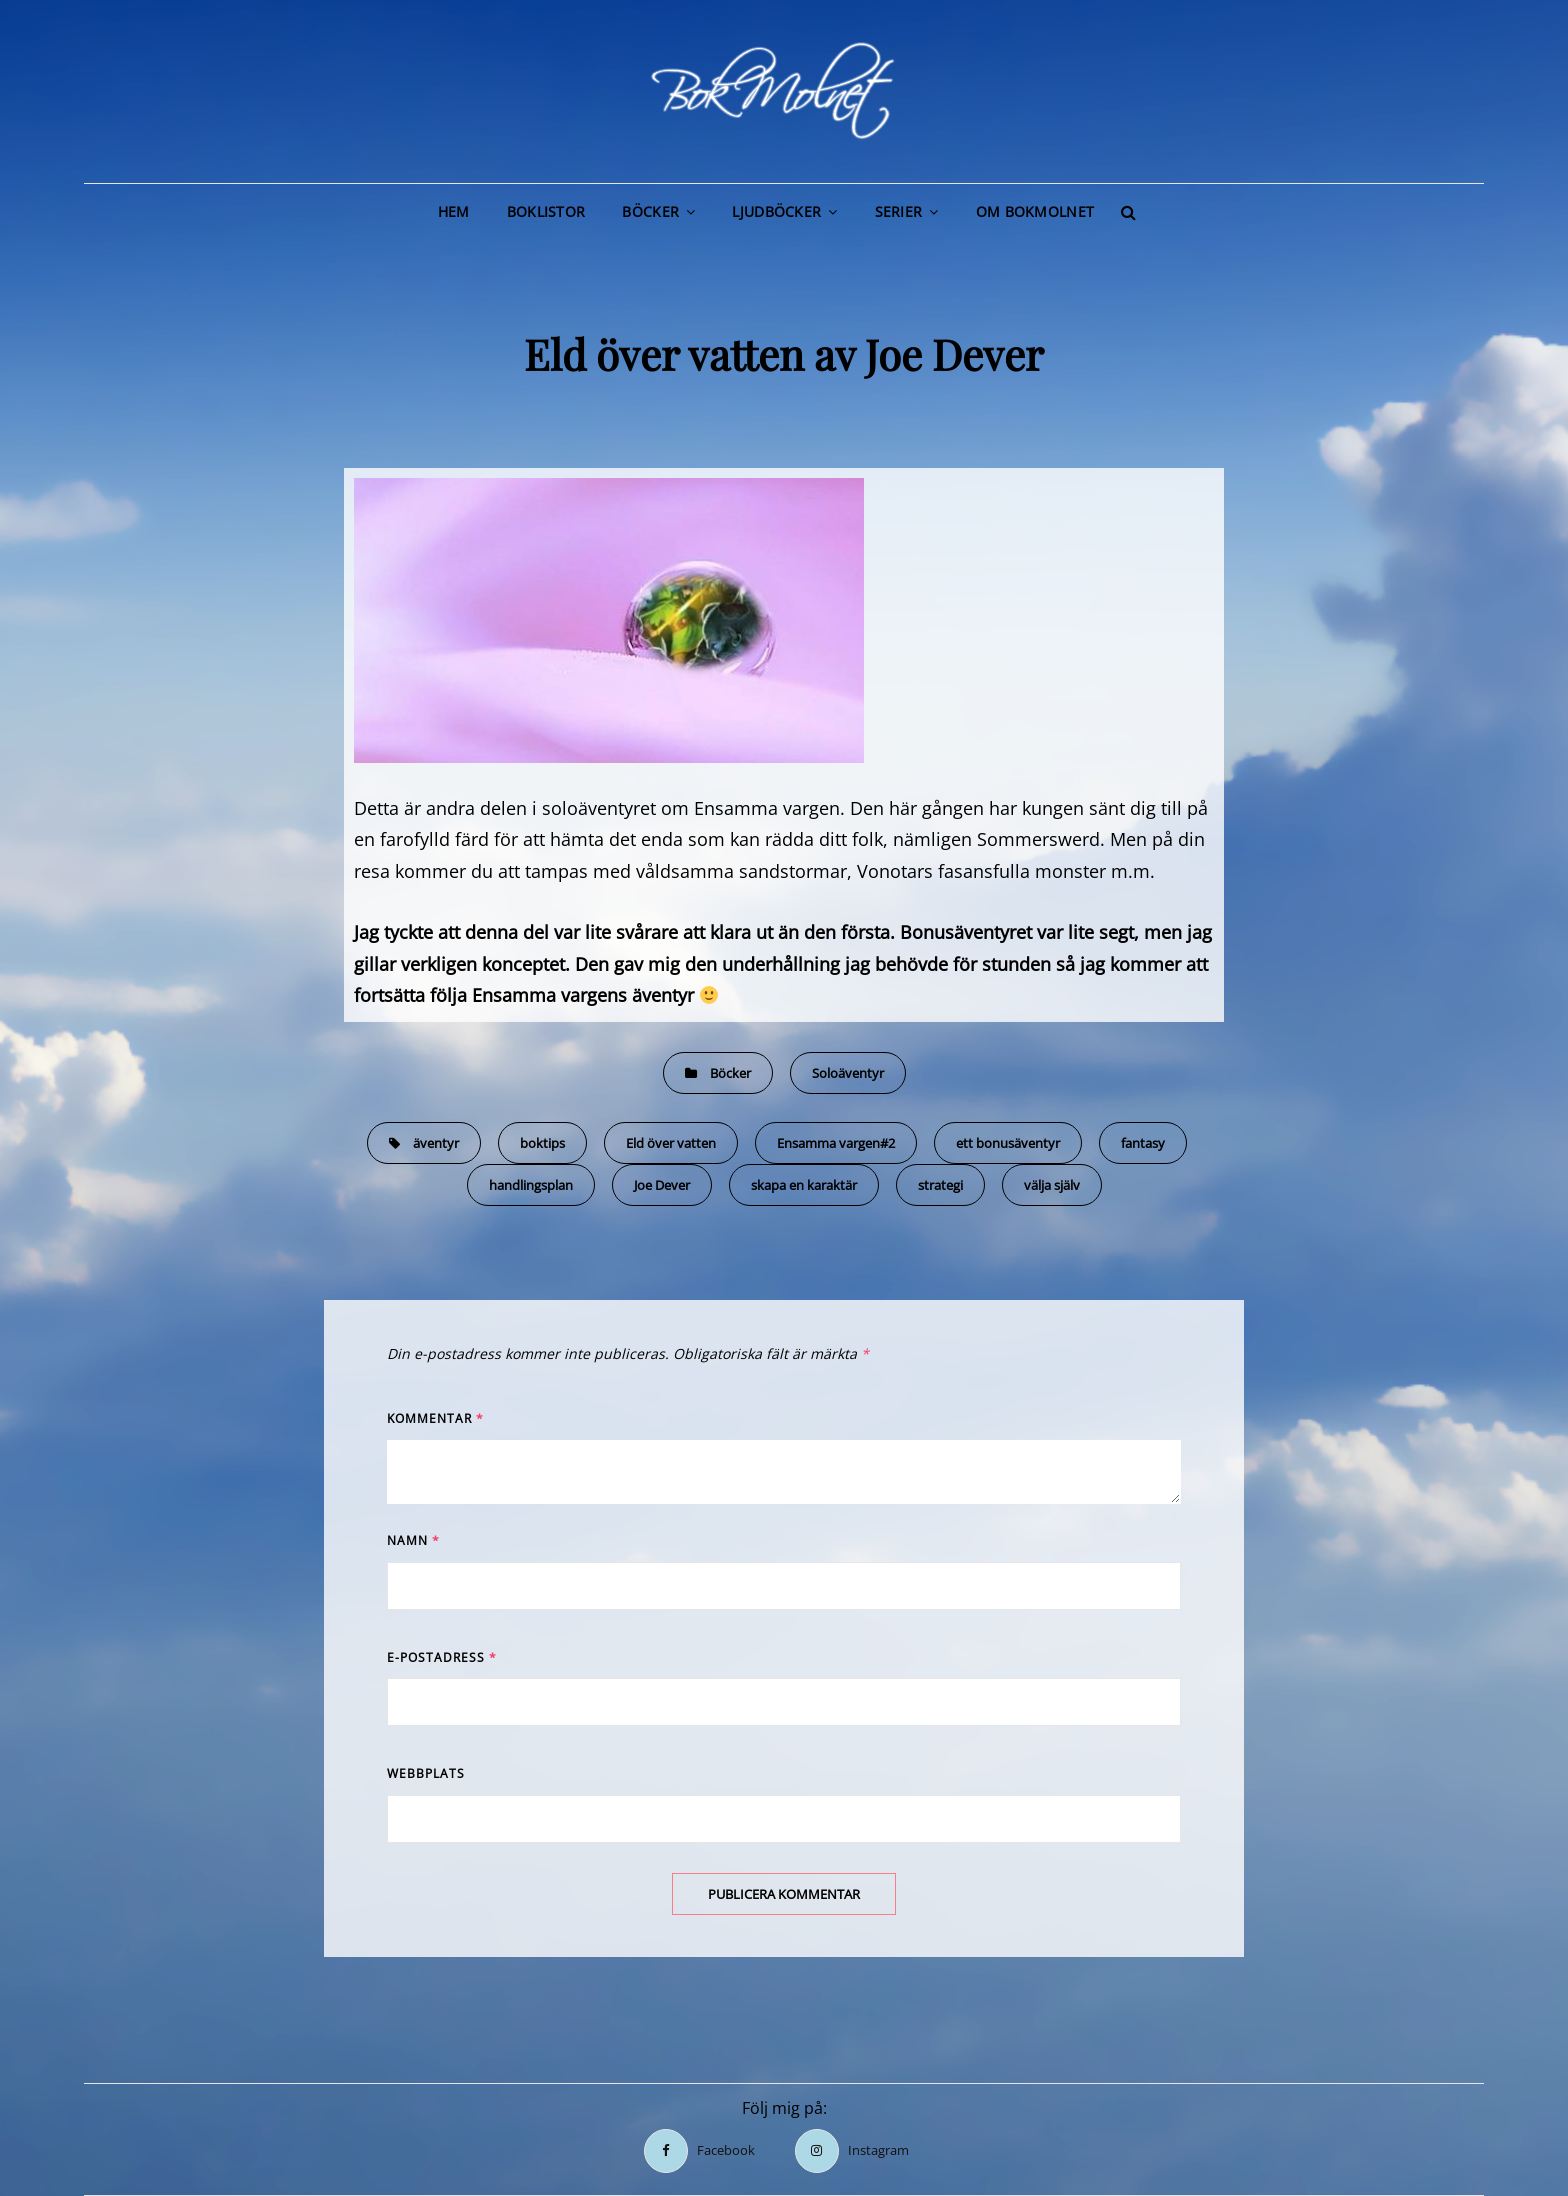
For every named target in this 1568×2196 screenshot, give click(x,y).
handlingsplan (531, 1185)
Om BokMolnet (1035, 211)
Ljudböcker (776, 211)
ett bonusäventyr (1008, 1143)
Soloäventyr (848, 1073)
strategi (940, 1185)
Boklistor (546, 211)
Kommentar (435, 1418)
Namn (413, 1540)
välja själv (1052, 1185)
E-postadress (442, 1657)
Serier (899, 211)
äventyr (436, 1143)
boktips (542, 1143)
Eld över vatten (671, 1143)
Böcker (650, 211)
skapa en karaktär (804, 1185)
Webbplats (426, 1773)
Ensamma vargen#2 (836, 1143)
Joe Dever (662, 1185)
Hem (454, 211)
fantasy (1143, 1143)
